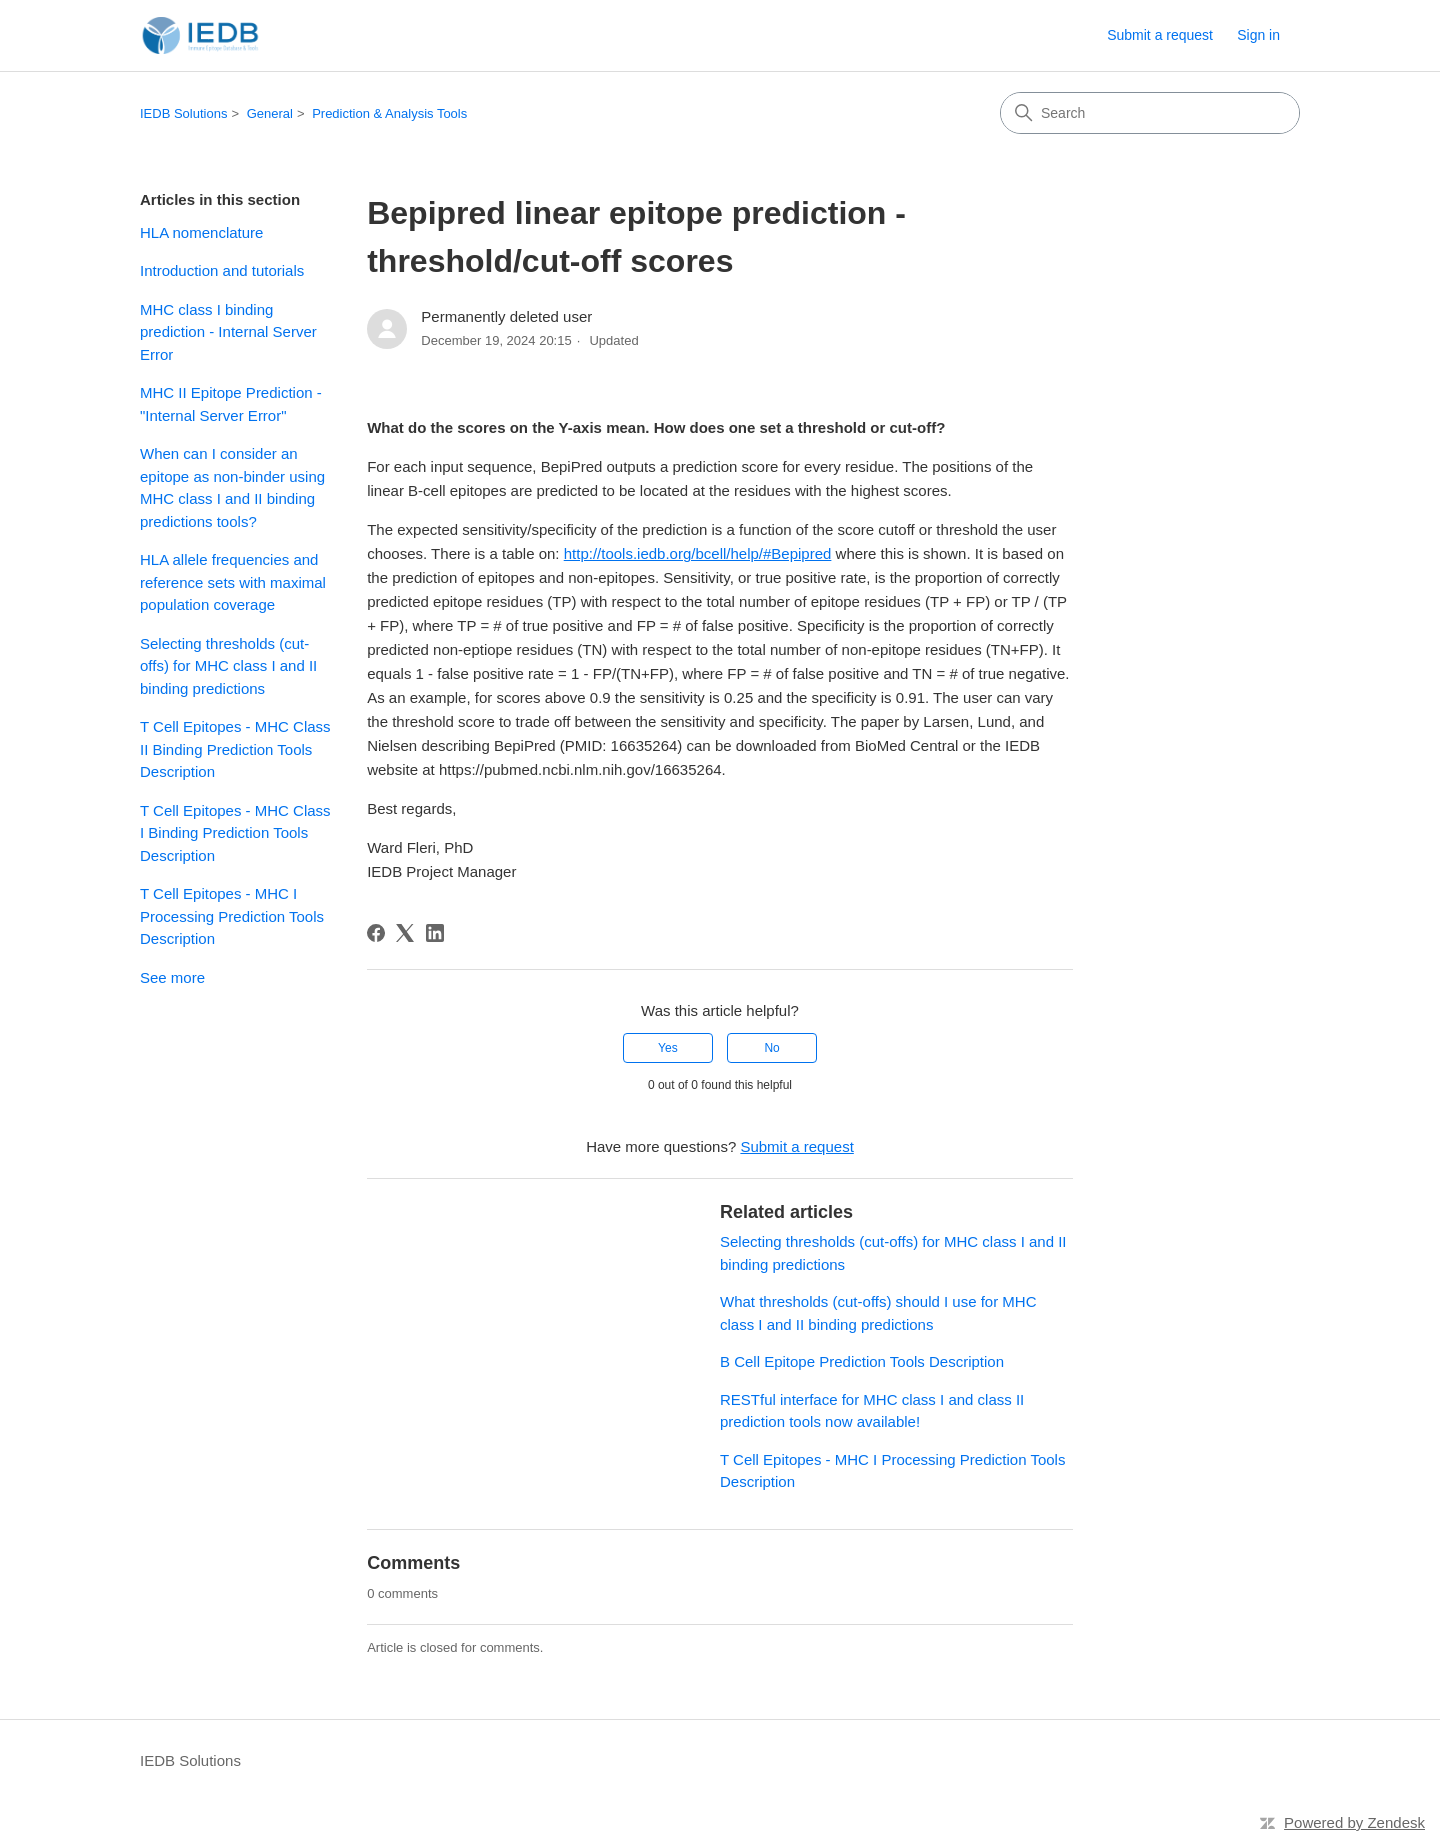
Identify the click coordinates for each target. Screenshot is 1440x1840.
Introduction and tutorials (222, 270)
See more (172, 977)
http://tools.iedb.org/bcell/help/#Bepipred (698, 553)
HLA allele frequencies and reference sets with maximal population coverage (233, 582)
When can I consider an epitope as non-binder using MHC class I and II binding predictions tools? (232, 487)
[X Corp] (405, 933)
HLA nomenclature (201, 232)
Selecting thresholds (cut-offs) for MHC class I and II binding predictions (228, 666)
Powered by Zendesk (1354, 1822)
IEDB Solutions (183, 113)
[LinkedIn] (435, 933)
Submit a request (1160, 35)
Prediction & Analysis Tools (389, 113)
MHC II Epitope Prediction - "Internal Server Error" (231, 404)
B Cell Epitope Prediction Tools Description (862, 1361)
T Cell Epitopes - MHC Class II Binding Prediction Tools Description (235, 749)
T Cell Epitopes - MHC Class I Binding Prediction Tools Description (235, 833)
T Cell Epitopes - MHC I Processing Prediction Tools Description (232, 916)
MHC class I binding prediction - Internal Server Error (228, 332)
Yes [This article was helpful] (668, 1048)
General (270, 113)
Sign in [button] (1258, 35)
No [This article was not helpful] (771, 1048)
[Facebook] (376, 933)
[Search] (1150, 113)
